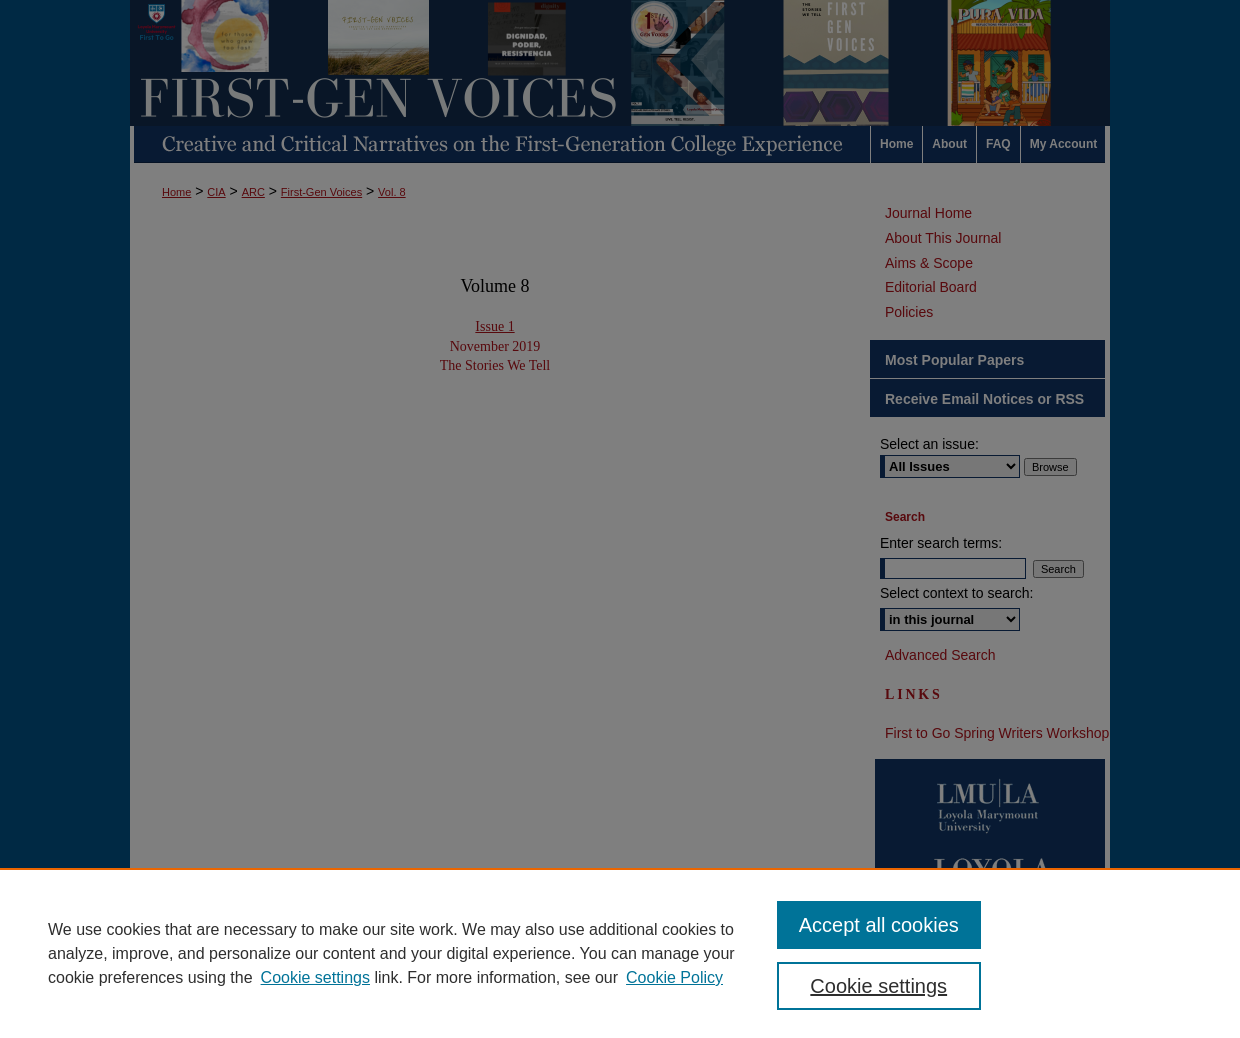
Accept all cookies (879, 925)
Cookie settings (315, 977)
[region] (620, 953)
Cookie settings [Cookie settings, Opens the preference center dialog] (878, 986)
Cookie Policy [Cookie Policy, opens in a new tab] (674, 977)
